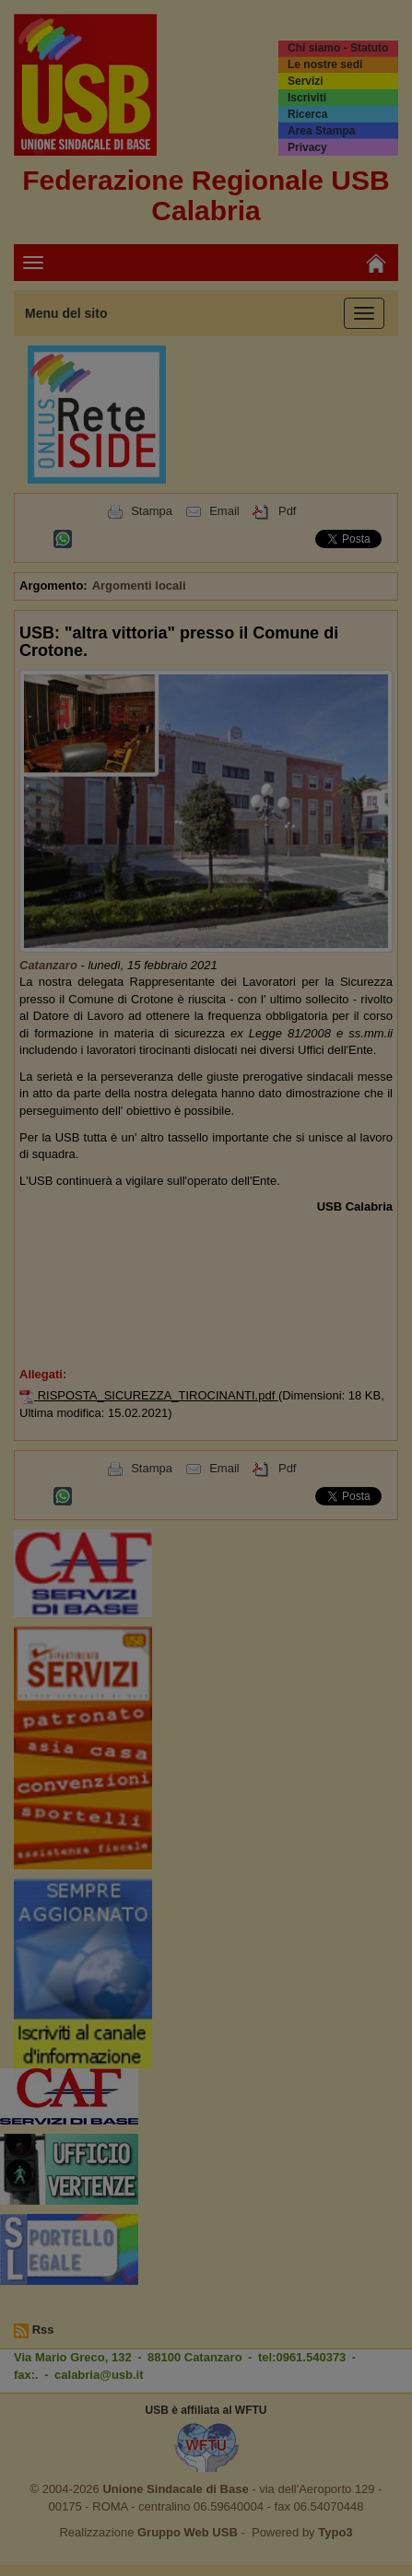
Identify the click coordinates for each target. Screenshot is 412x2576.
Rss (43, 2329)
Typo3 (335, 2532)
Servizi (306, 81)
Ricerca (307, 114)
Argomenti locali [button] (139, 585)
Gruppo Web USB (187, 2532)
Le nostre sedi (325, 64)
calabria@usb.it (98, 2375)
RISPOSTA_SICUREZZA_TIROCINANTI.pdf (158, 1395)
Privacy (307, 147)
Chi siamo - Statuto (338, 47)
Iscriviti (307, 97)
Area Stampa (321, 130)
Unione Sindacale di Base (175, 2489)
